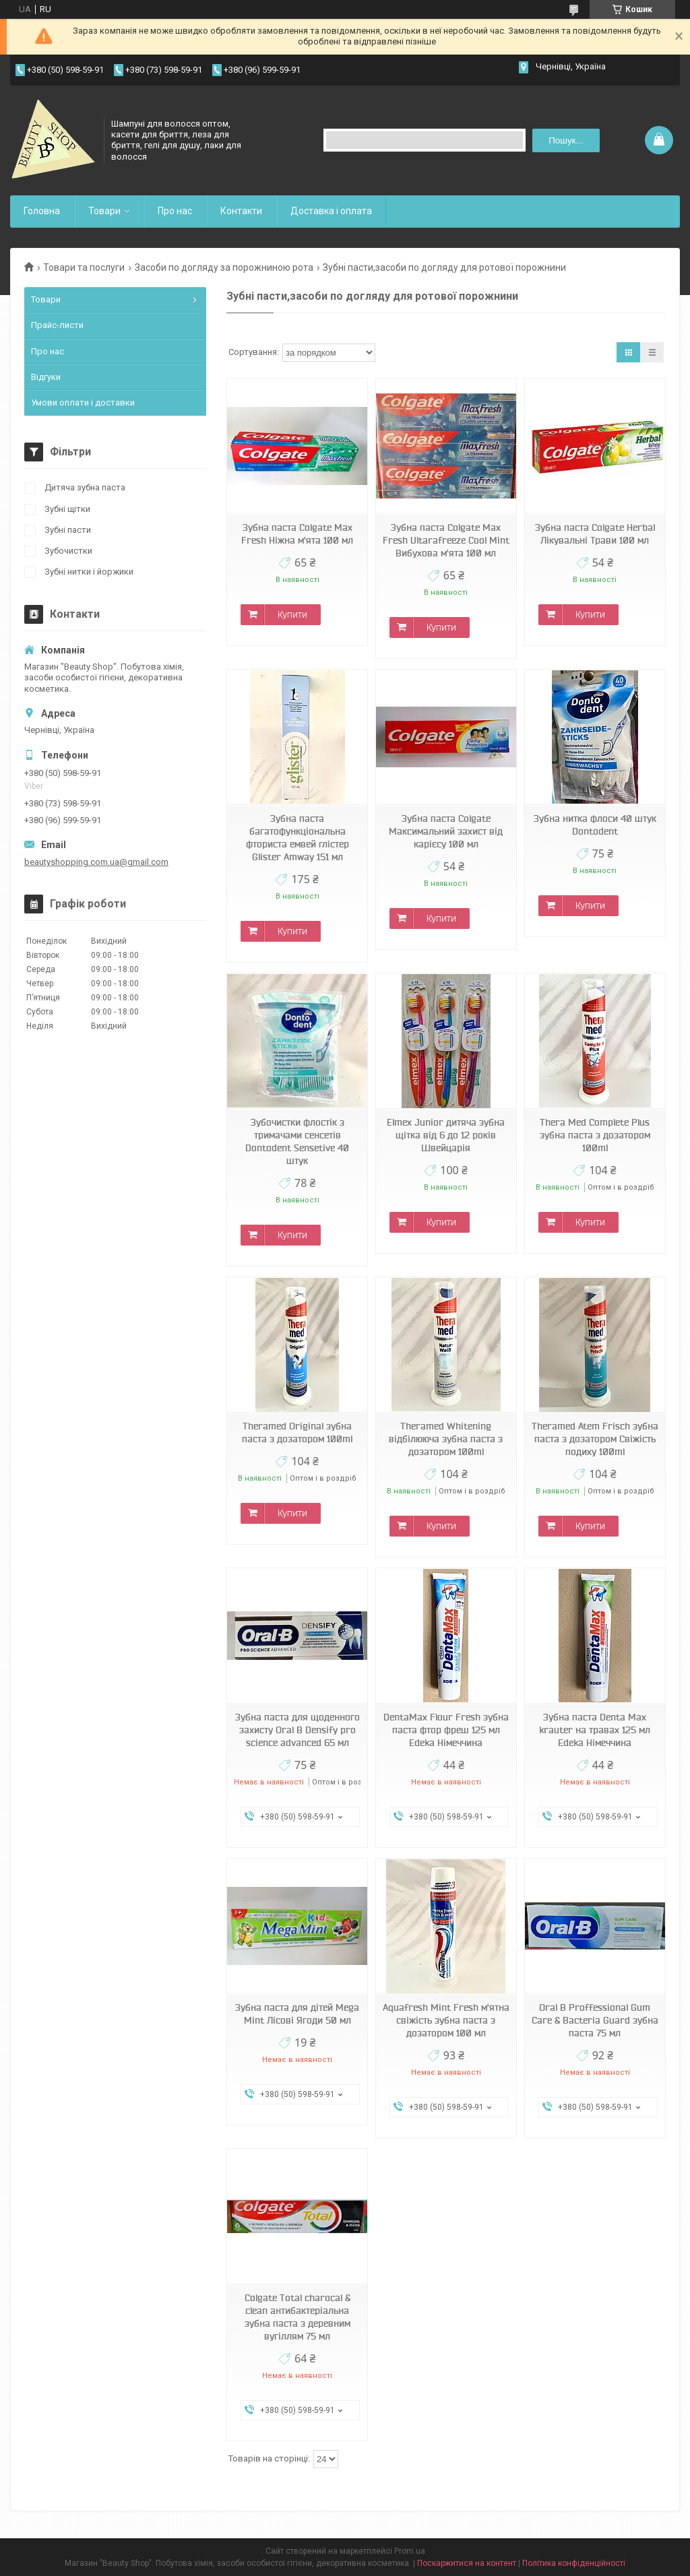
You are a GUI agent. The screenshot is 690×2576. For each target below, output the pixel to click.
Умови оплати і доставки (83, 402)
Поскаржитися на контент (466, 2563)
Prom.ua (409, 2551)
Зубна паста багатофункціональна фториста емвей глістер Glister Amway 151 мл (297, 837)
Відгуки (46, 377)
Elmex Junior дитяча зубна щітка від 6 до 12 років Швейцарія (446, 1135)
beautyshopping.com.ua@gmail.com (96, 862)
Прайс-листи (57, 325)
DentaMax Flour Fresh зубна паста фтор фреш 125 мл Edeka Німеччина (446, 1730)
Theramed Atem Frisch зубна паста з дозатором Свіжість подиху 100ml (595, 1439)
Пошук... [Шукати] (565, 140)
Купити (292, 614)
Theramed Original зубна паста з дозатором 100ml (297, 1432)
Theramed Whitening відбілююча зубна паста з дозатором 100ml (446, 1439)
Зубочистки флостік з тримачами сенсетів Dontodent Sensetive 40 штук (297, 1141)
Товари (104, 210)
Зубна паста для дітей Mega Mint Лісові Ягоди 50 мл (297, 2014)
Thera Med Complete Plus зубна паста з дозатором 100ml (595, 1135)
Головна (42, 210)
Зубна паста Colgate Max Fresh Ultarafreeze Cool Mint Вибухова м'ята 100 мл (446, 540)
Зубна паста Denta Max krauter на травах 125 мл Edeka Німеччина (594, 1730)
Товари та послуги (84, 267)
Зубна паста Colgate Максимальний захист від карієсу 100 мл (446, 831)
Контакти (241, 210)
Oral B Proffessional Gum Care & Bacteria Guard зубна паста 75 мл (595, 2020)
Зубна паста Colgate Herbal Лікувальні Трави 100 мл (595, 534)
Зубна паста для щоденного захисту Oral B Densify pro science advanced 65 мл (297, 1730)
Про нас (175, 210)
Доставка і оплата (331, 210)
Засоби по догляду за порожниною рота (224, 267)
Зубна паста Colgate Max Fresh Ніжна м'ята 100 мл (297, 534)
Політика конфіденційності (573, 2563)
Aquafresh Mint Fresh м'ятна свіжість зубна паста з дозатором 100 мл (446, 2020)
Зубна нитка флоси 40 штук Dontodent (595, 825)
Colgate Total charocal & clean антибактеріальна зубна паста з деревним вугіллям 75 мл (297, 2317)
